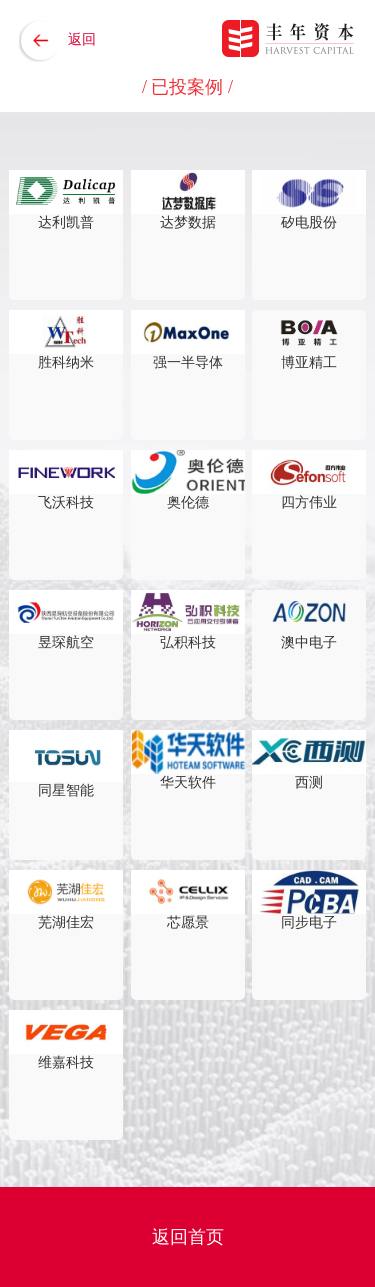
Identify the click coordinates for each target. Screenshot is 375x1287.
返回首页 (188, 1237)
